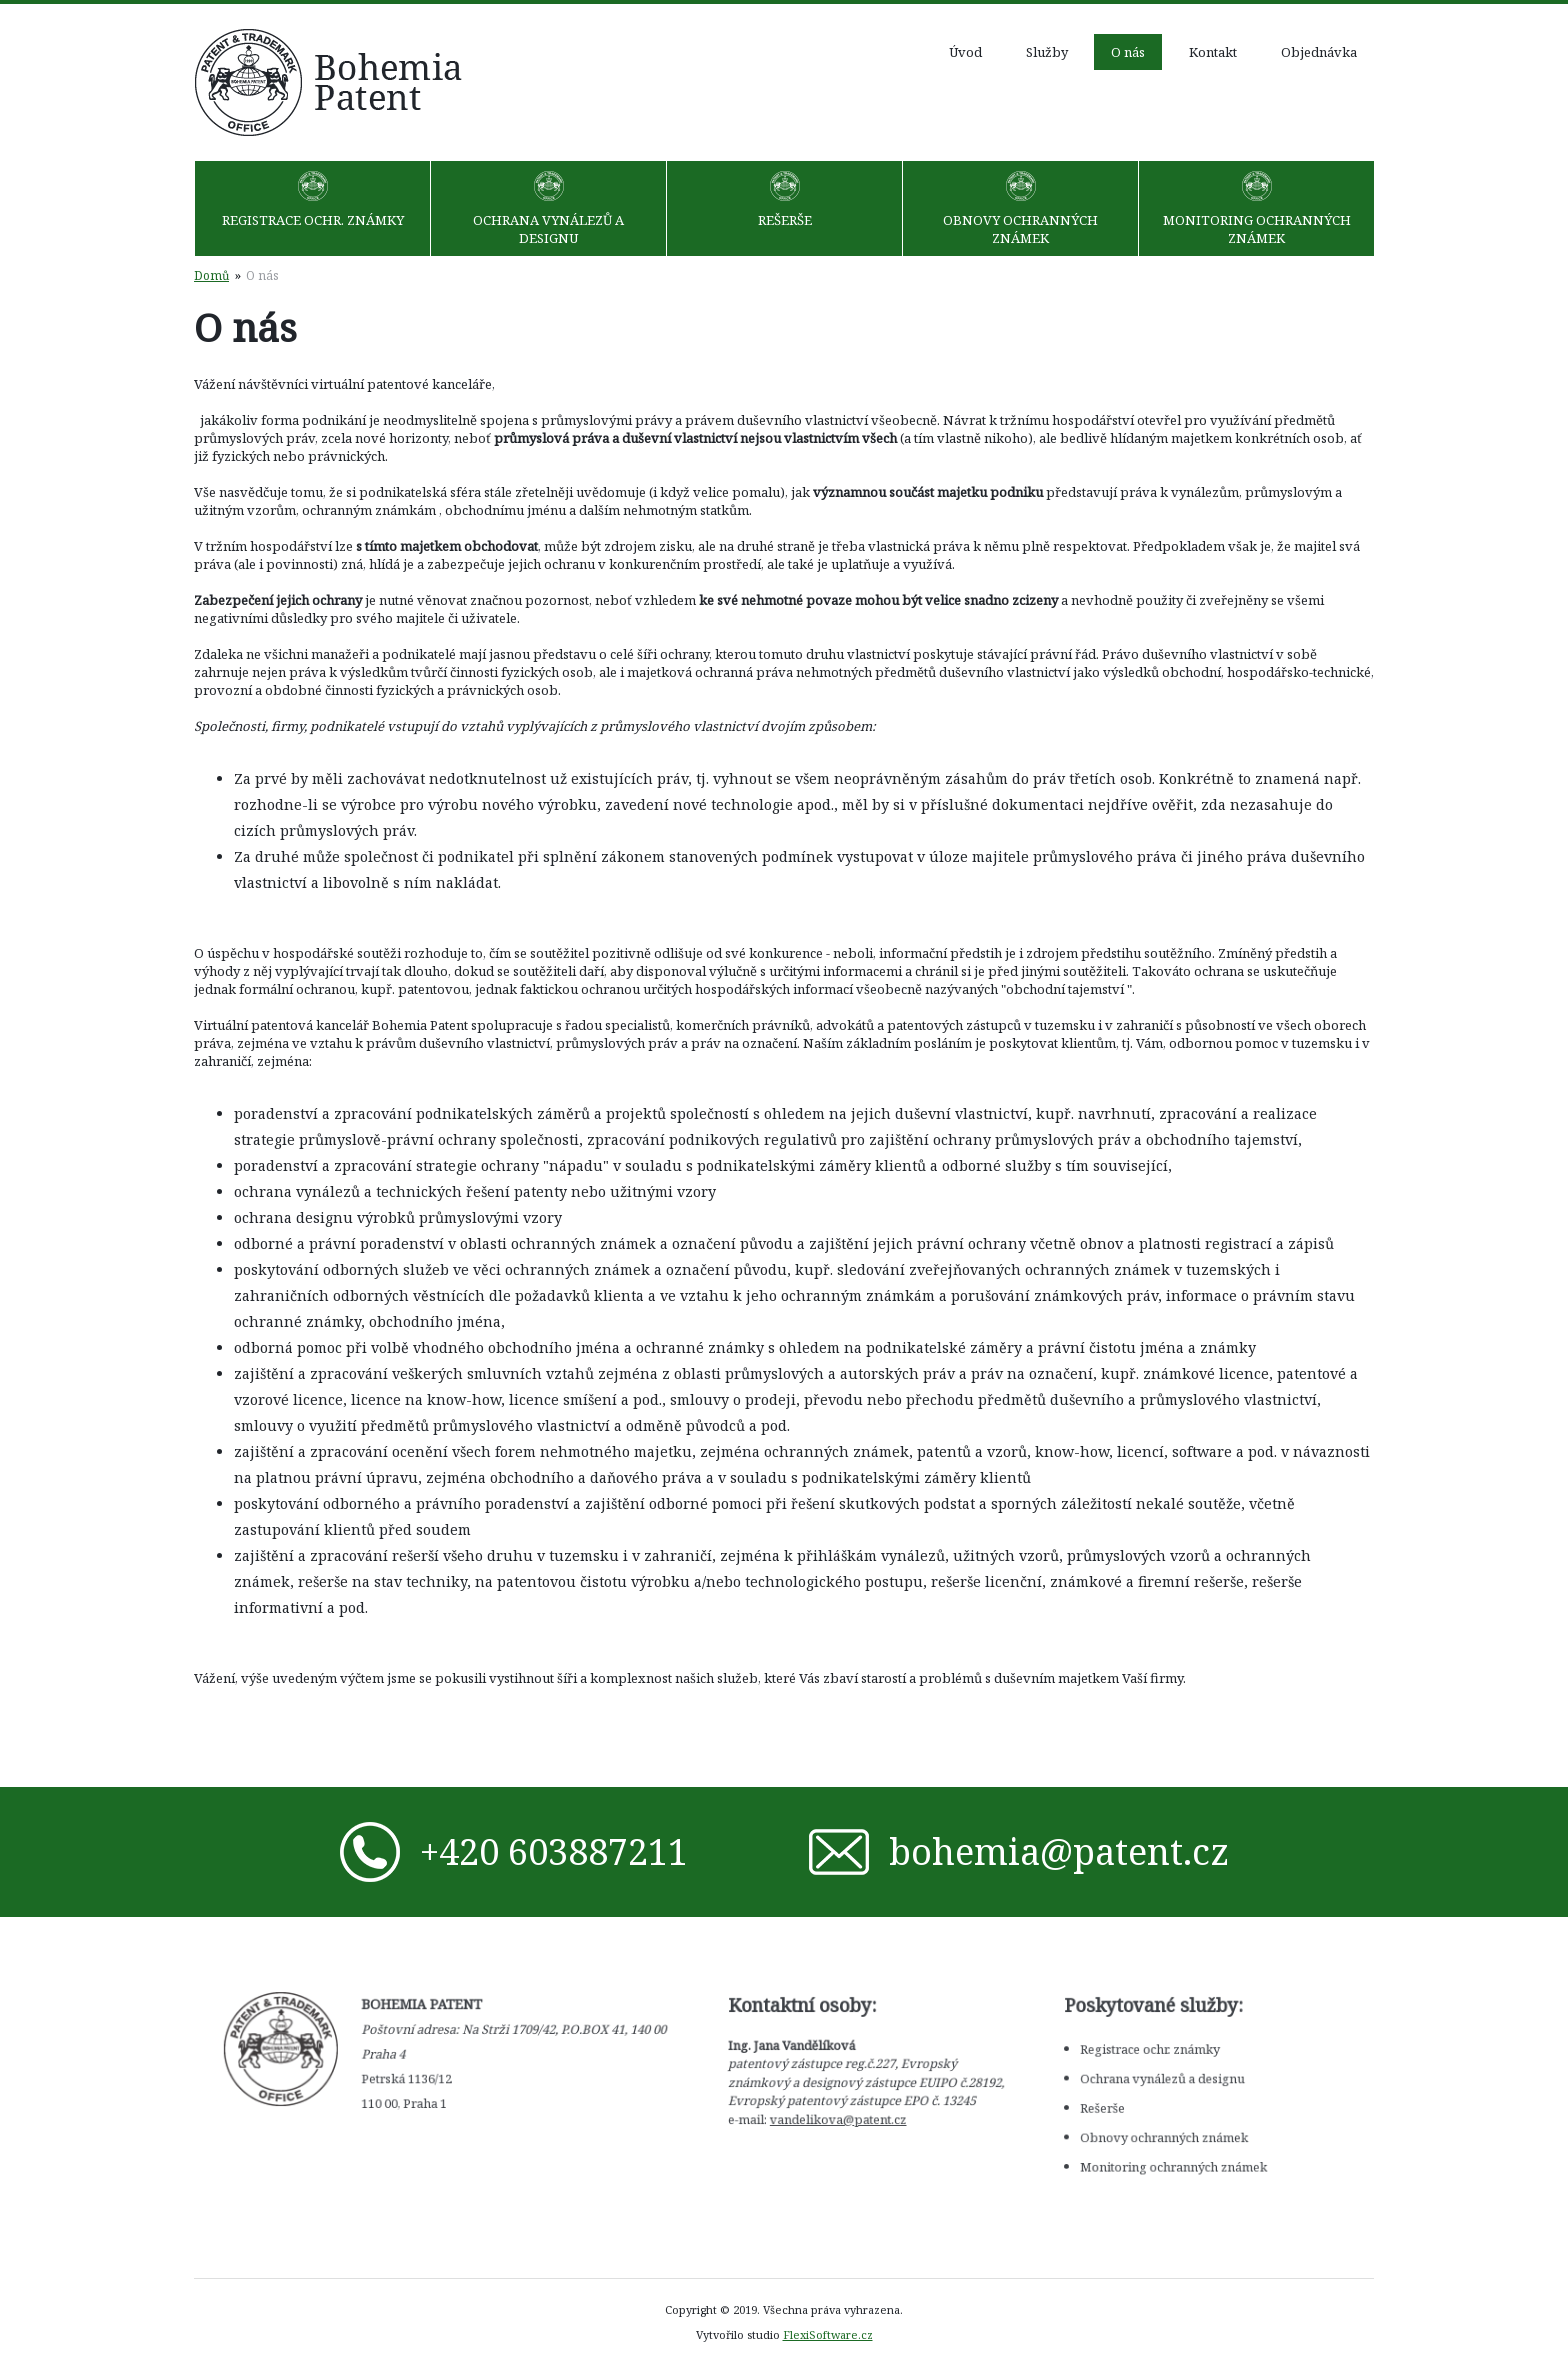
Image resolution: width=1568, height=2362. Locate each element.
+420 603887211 (548, 1851)
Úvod (965, 52)
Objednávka (1319, 52)
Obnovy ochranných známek (1020, 229)
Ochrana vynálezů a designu (548, 229)
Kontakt (1213, 52)
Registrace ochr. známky (313, 220)
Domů (211, 275)
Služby (1047, 52)
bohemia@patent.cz (1053, 1851)
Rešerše (785, 220)
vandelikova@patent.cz (825, 2111)
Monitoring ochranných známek (1257, 229)
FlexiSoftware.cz (828, 2334)
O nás (1128, 52)
